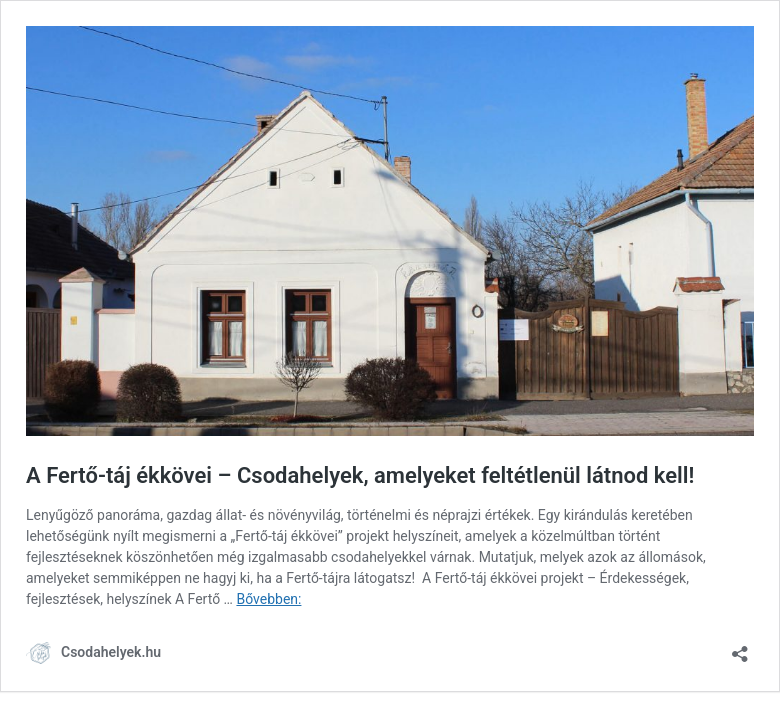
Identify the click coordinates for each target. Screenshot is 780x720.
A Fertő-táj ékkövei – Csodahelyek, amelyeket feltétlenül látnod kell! (360, 475)
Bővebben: (268, 599)
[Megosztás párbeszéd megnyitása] (740, 647)
